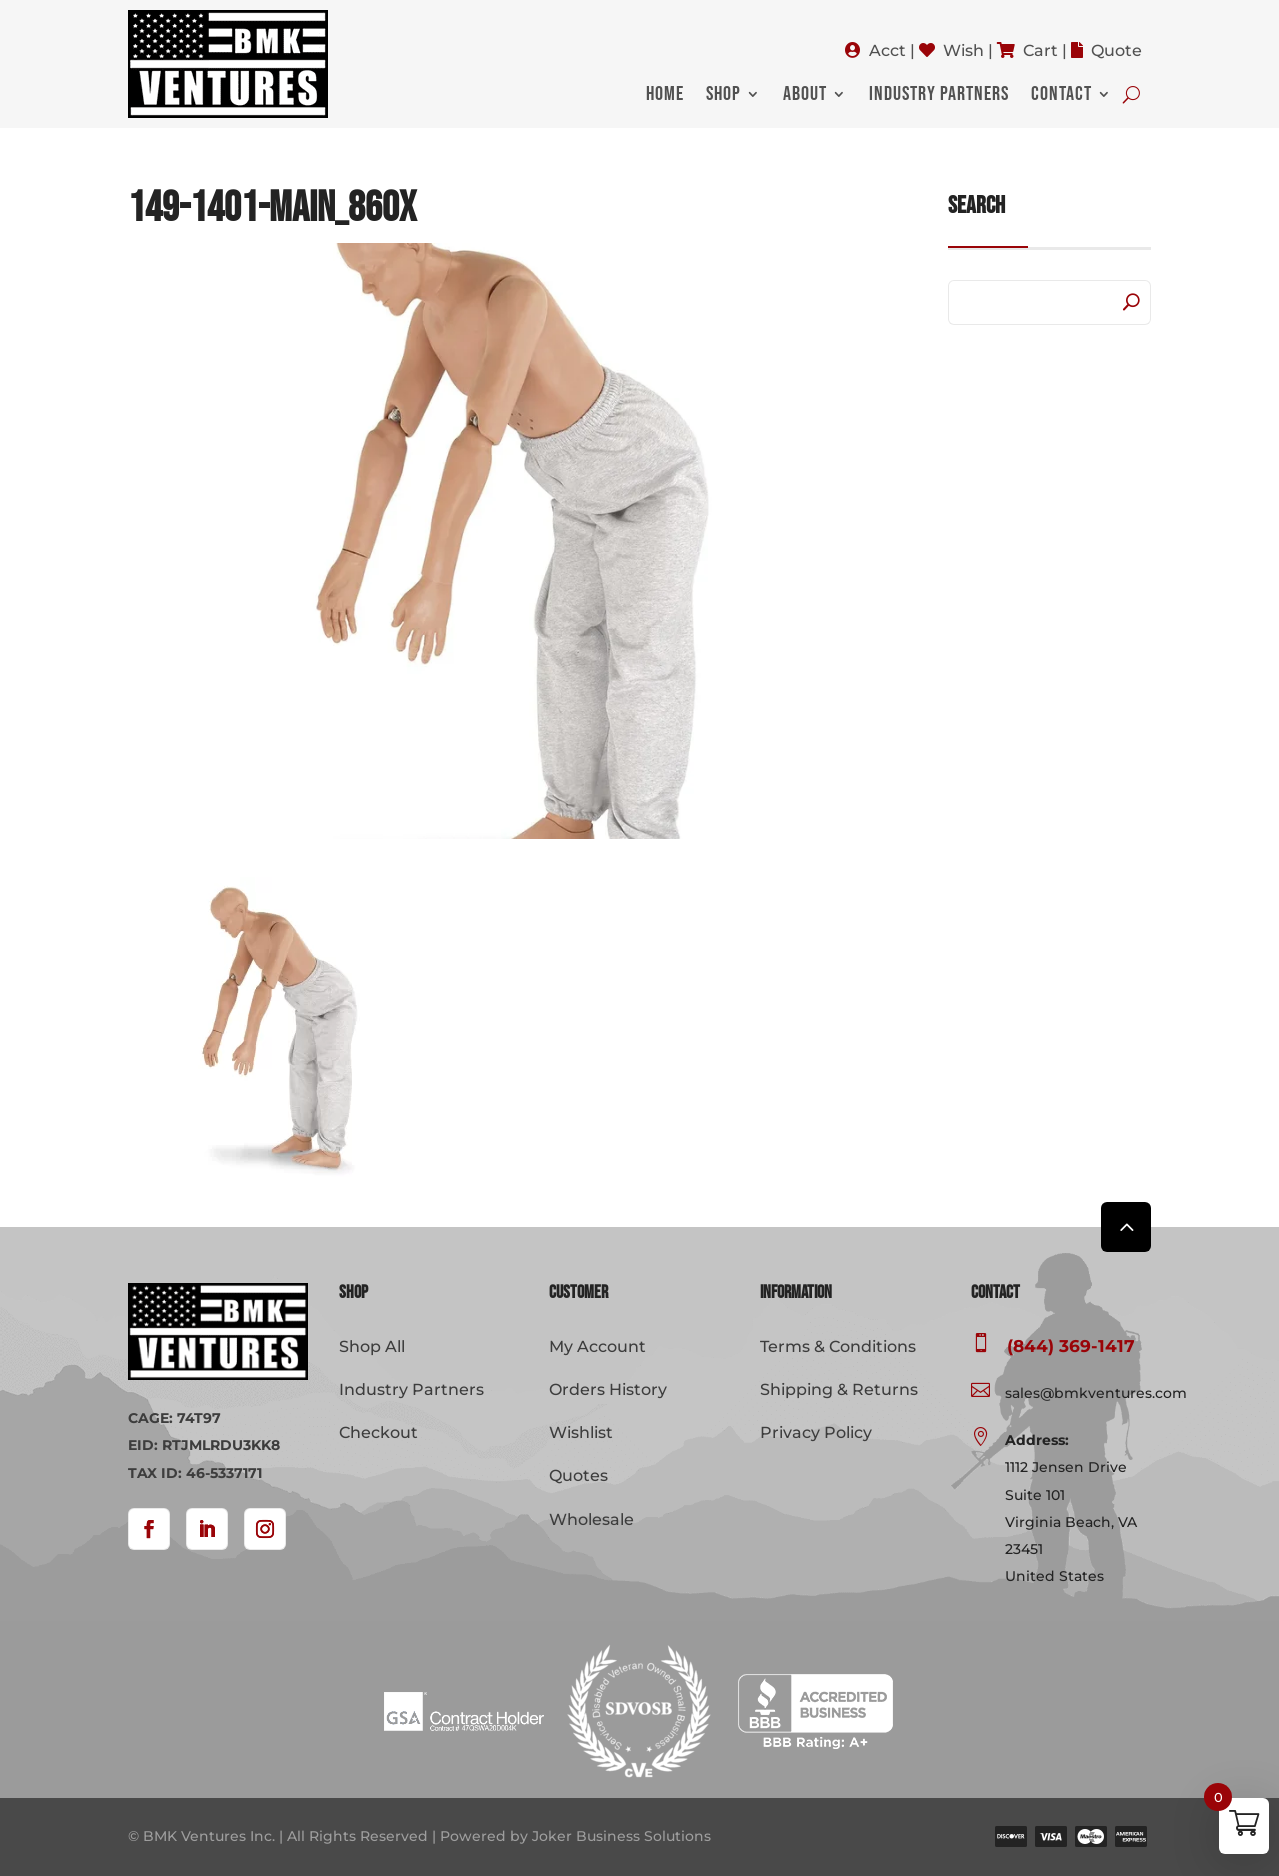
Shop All (372, 1346)
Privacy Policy (816, 1432)
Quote (1116, 50)
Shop (723, 96)
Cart (1040, 50)
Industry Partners (939, 96)
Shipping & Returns (839, 1389)
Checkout (378, 1432)
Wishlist (581, 1432)
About (805, 96)
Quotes (578, 1475)
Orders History (608, 1389)
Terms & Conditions (838, 1346)
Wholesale (591, 1519)
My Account (597, 1346)
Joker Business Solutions (621, 1836)
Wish (963, 50)
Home (665, 96)
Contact (1061, 96)
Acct (887, 50)
